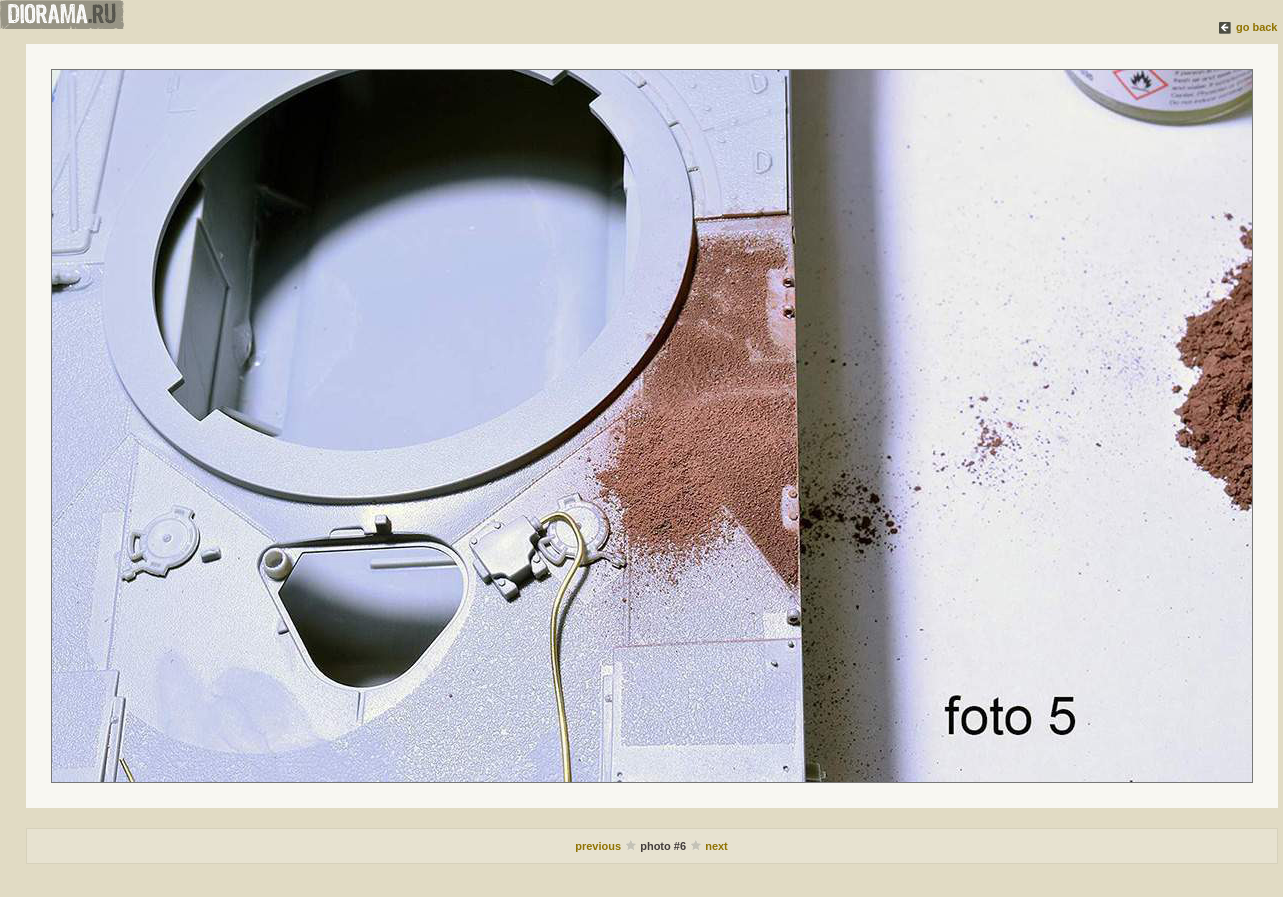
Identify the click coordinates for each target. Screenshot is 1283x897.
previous (598, 846)
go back (1257, 27)
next (716, 846)
